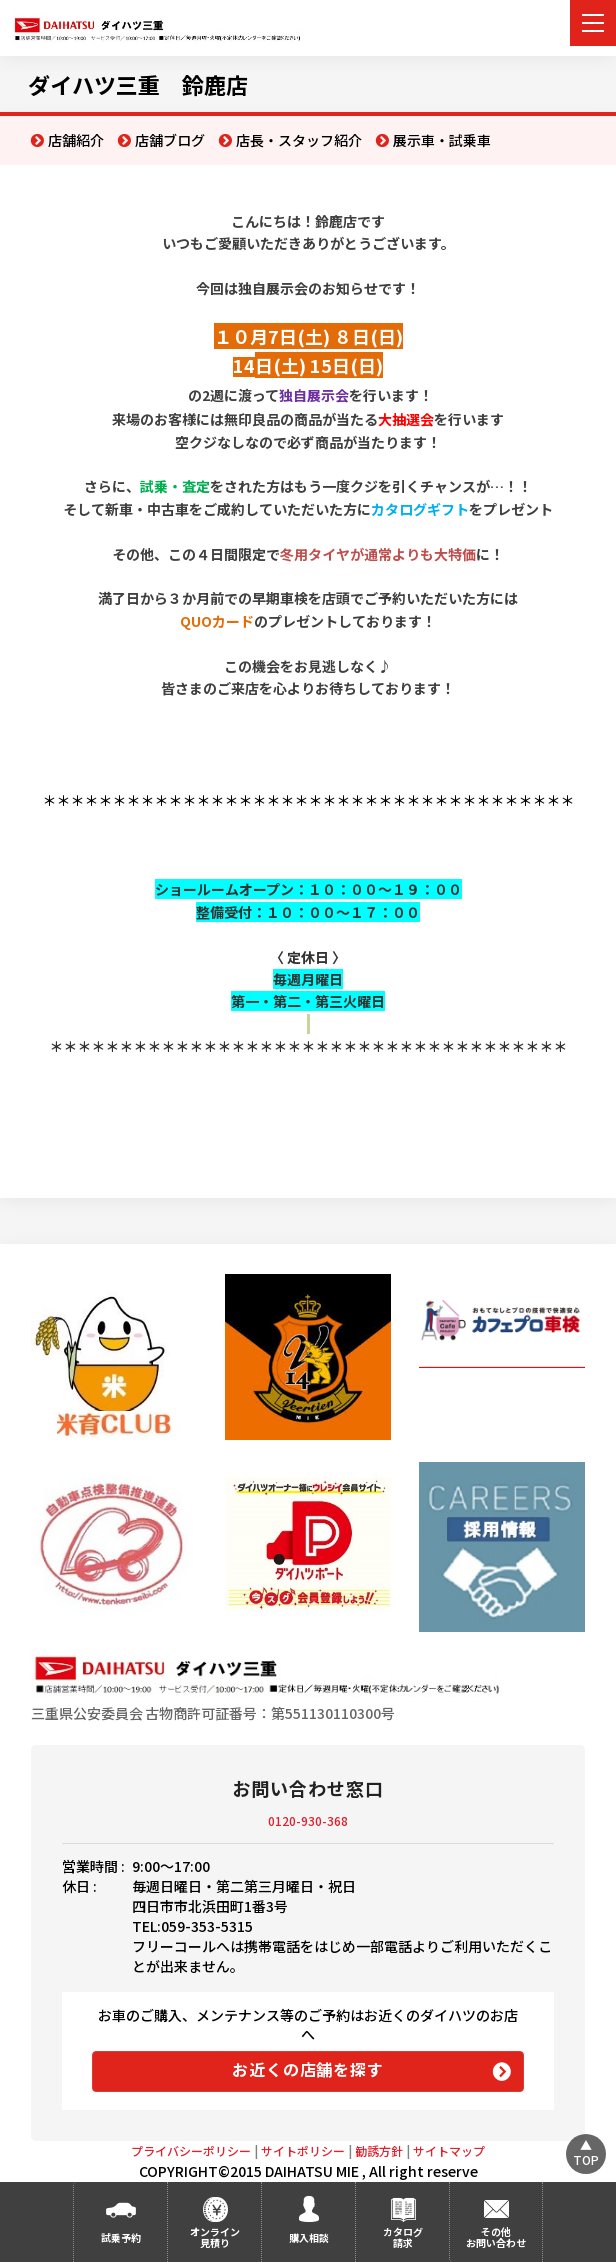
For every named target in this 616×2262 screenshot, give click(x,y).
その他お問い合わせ (496, 2237)
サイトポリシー (303, 2150)
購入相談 (309, 2237)
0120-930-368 (308, 1820)
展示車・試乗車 (442, 140)
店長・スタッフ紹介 (299, 140)
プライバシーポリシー (191, 2150)
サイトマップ (449, 2150)
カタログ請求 (403, 2237)
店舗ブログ (170, 140)
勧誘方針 (379, 2150)
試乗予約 (121, 2237)
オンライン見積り (215, 2237)
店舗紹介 (76, 140)
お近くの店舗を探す (307, 2069)
